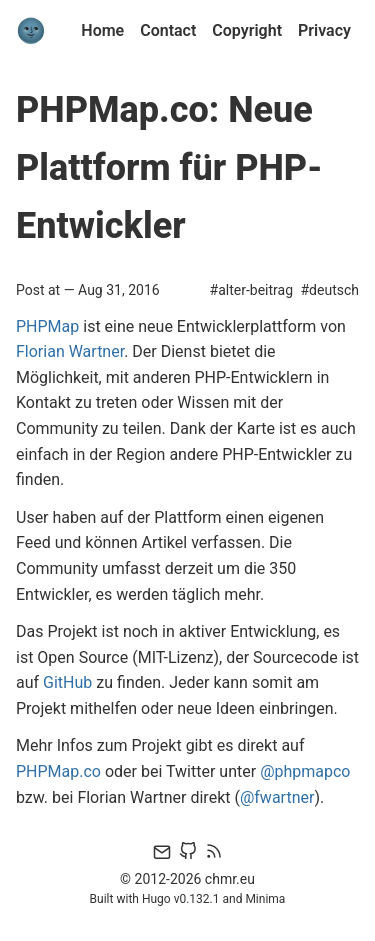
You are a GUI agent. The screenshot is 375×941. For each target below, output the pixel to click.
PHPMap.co (58, 771)
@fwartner (277, 797)
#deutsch (329, 290)
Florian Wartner (70, 351)
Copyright (247, 30)
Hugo (156, 899)
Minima (265, 899)
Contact (168, 30)
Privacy (324, 30)
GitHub (67, 682)
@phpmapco (305, 771)
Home (102, 30)
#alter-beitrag (251, 290)
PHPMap (47, 326)
